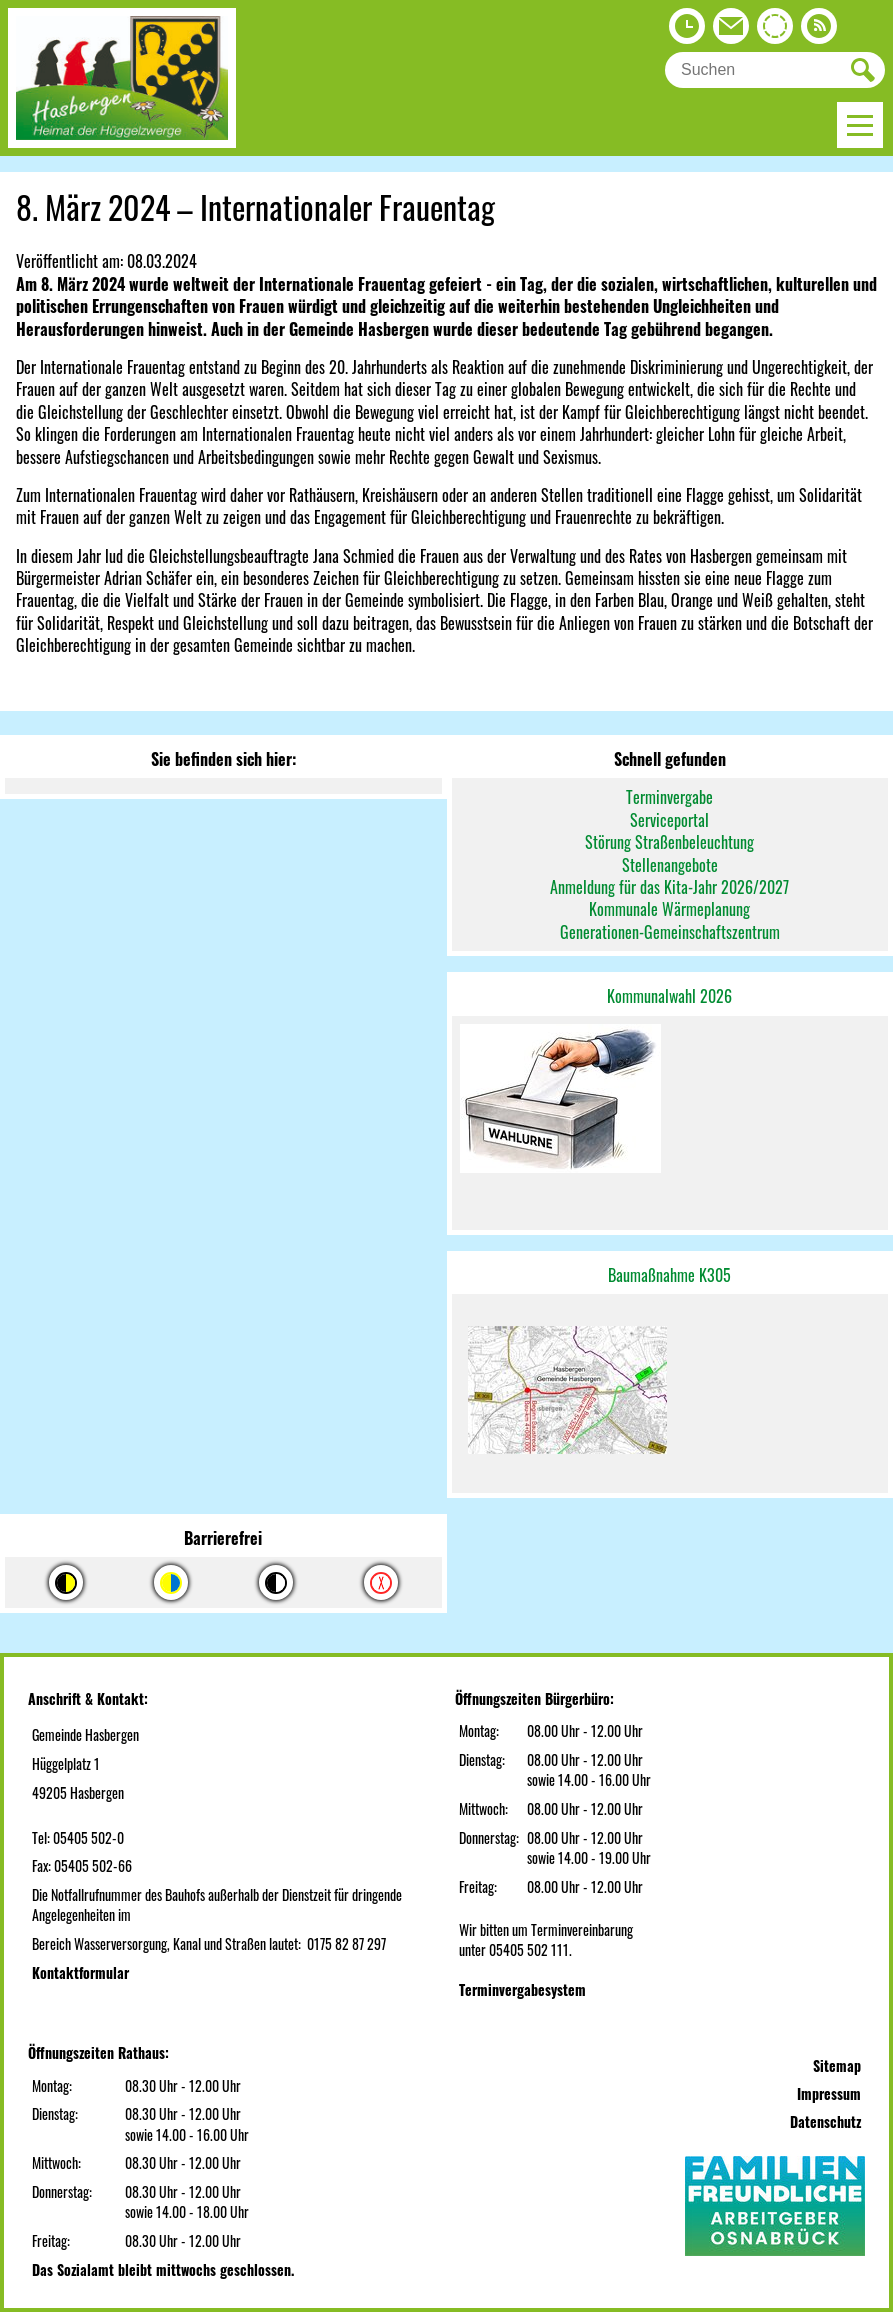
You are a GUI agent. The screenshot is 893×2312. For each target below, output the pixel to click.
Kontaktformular (80, 1972)
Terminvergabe (669, 797)
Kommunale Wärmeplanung (669, 909)
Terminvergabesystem (522, 1989)
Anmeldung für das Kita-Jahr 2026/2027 (669, 887)
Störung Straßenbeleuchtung (669, 842)
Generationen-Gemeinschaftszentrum (670, 932)
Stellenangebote (670, 865)
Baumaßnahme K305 (669, 1275)
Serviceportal (669, 820)
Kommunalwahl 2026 (669, 996)
